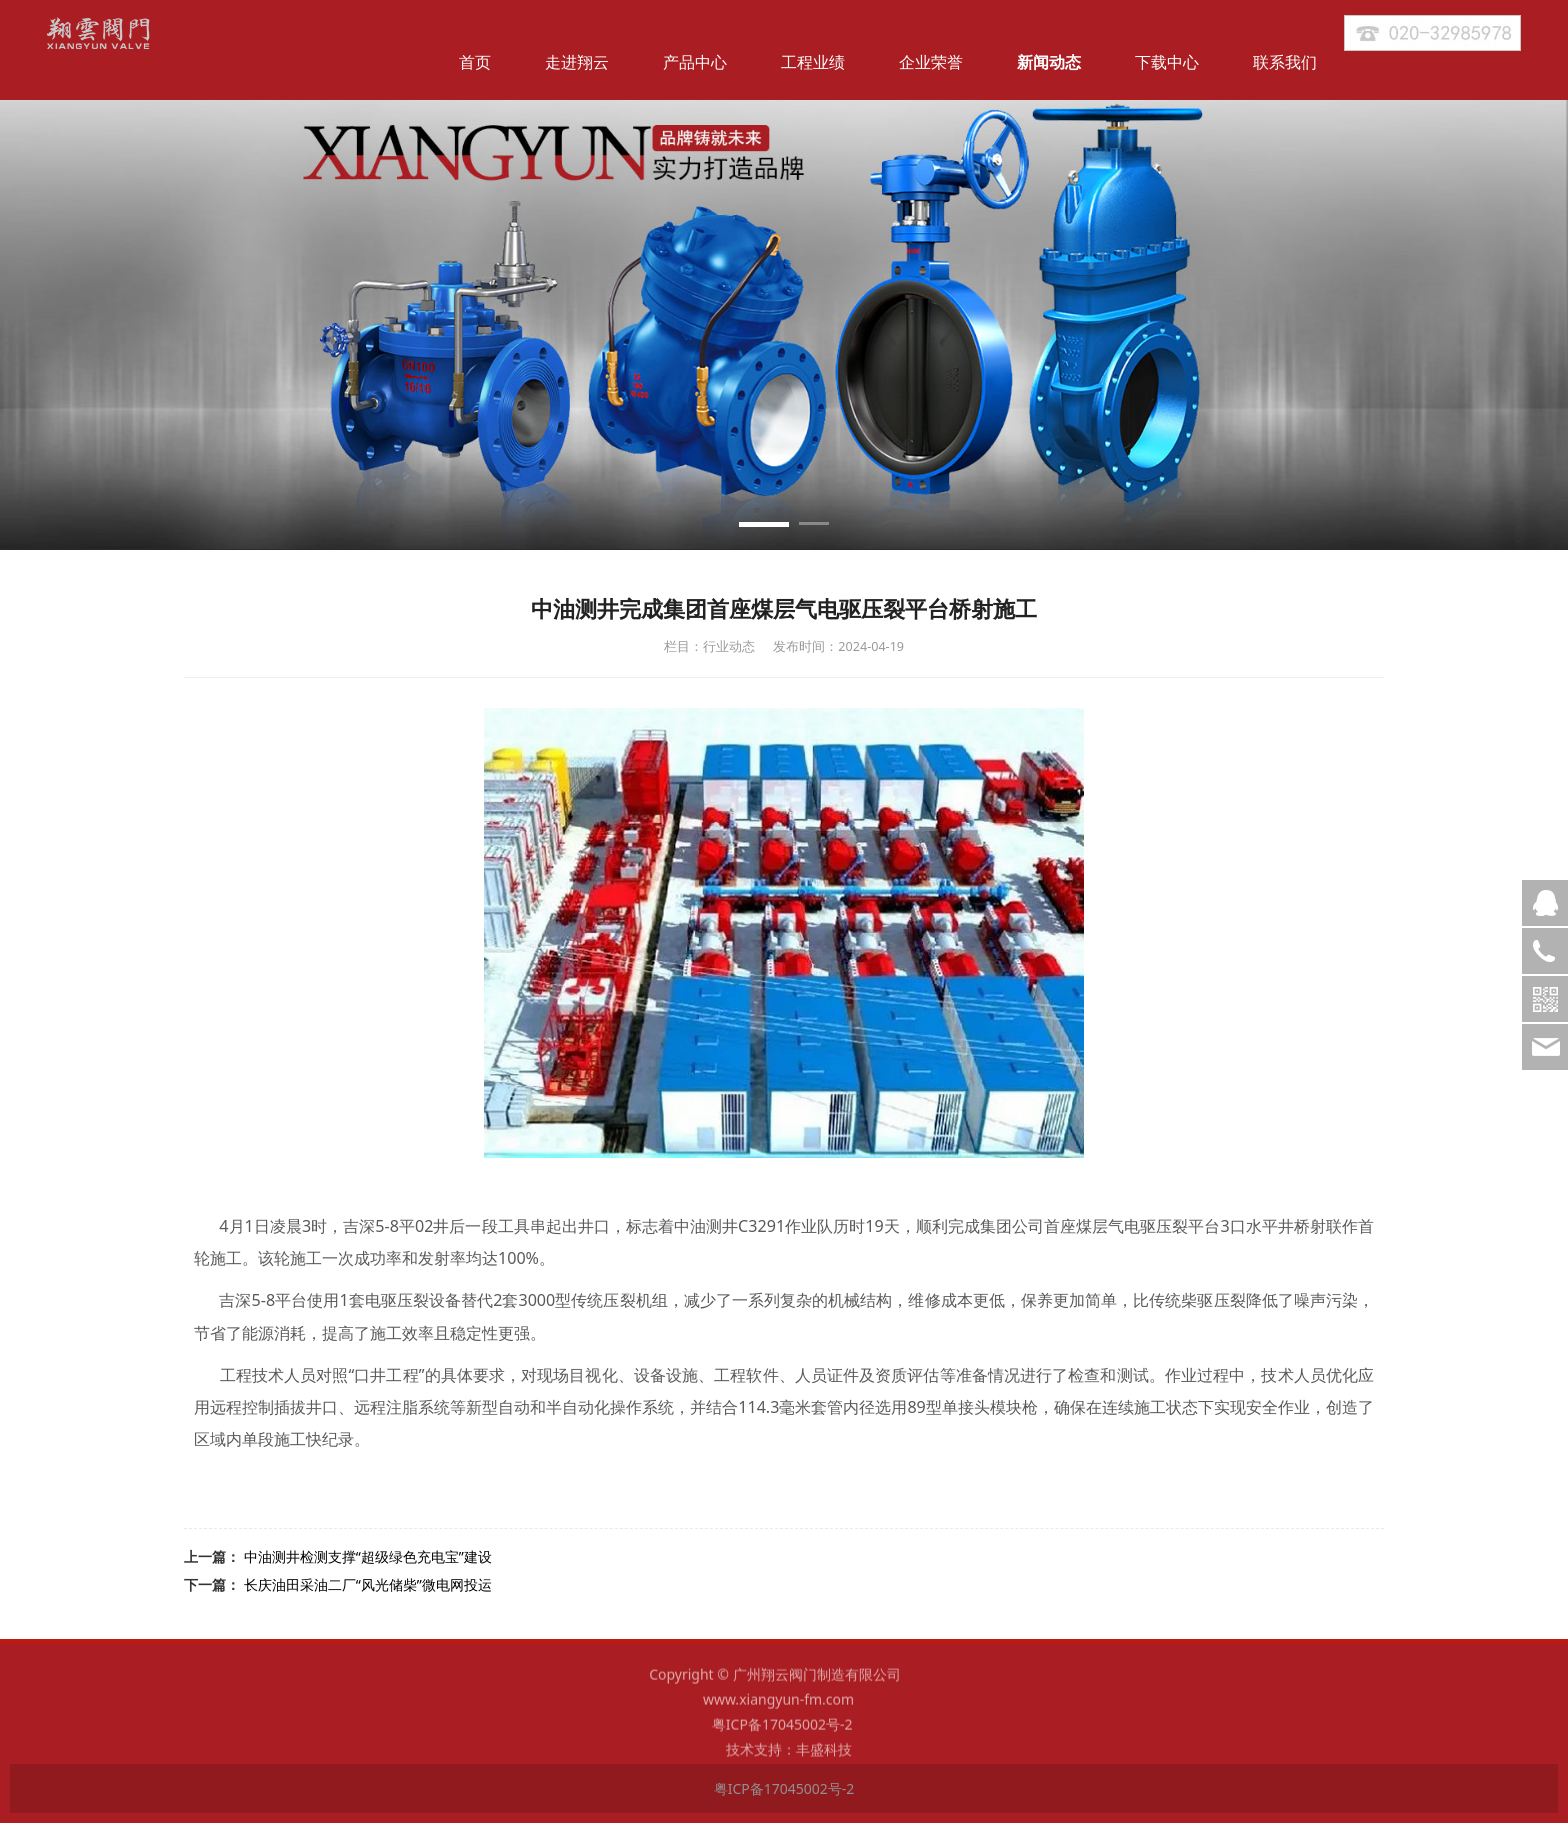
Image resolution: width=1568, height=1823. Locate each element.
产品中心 (695, 62)
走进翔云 (577, 62)
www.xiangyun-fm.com (778, 1709)
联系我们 (1285, 62)
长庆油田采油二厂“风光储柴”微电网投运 (368, 1584)
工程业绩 (813, 62)
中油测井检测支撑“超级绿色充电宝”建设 (368, 1556)
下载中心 (1167, 62)
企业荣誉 (931, 62)
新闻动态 (1049, 62)
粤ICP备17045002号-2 (784, 1734)
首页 (475, 62)
